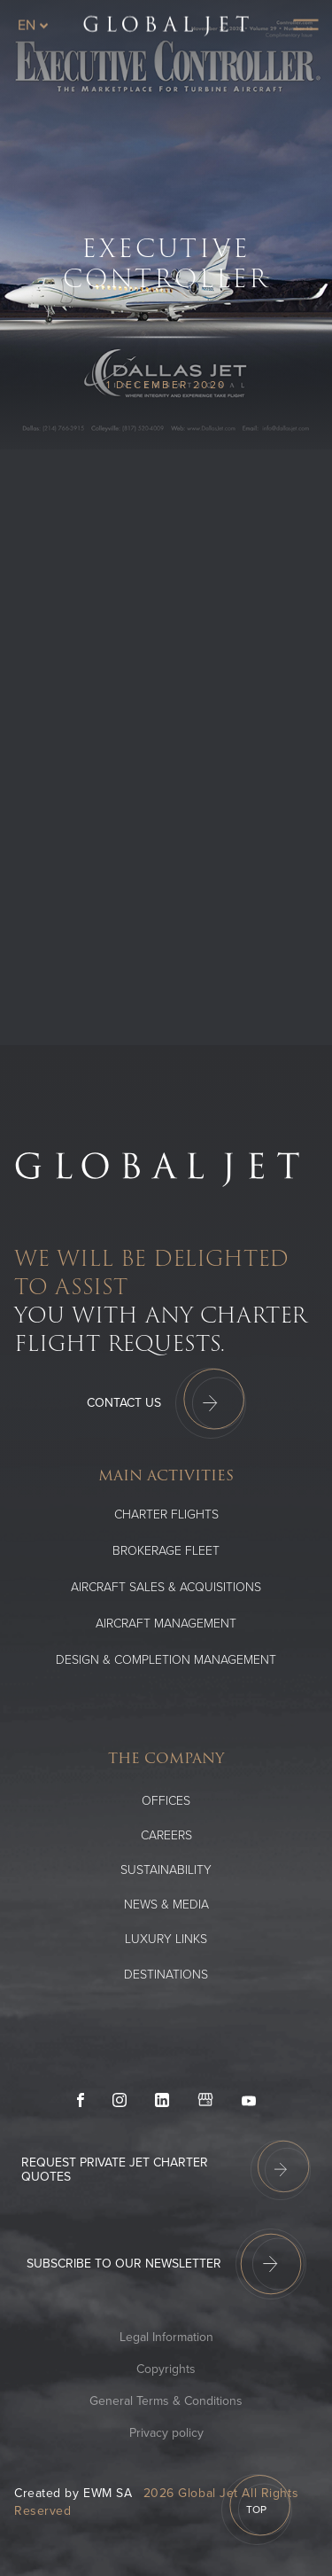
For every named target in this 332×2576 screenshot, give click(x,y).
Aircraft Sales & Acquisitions (166, 1587)
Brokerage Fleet (166, 1550)
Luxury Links (166, 1939)
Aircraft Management (166, 1623)
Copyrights (166, 2369)
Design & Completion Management (166, 1659)
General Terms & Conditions (166, 2400)
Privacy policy (166, 2432)
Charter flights (166, 1514)
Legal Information (166, 2337)
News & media (166, 1904)
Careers (166, 1835)
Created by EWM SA (73, 2493)
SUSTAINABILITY (166, 1869)
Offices (166, 1800)
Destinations (166, 1974)
